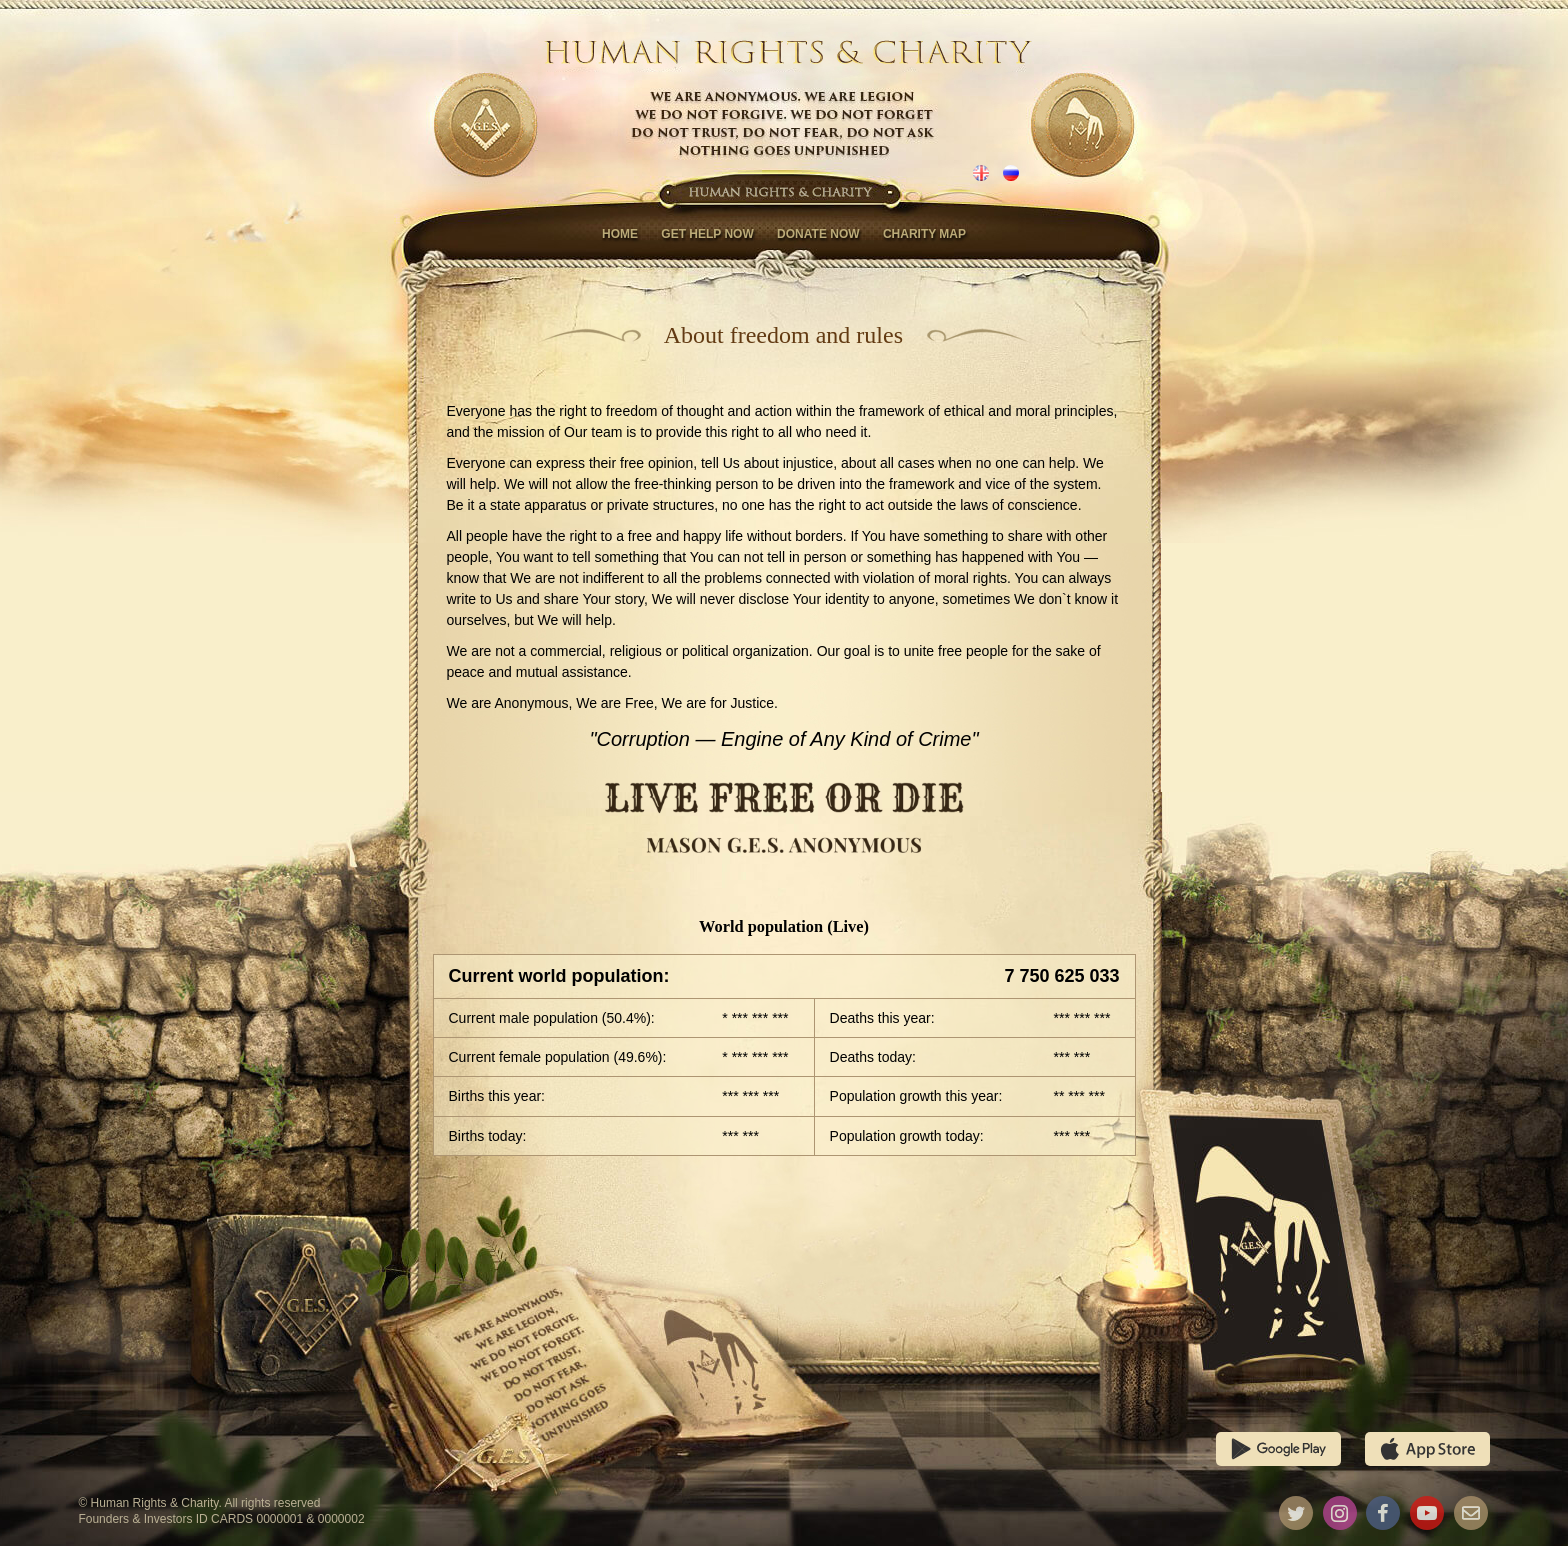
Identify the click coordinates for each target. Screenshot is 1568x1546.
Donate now (818, 234)
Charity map (924, 234)
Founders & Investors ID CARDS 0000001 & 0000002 (221, 1519)
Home (620, 234)
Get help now (707, 234)
